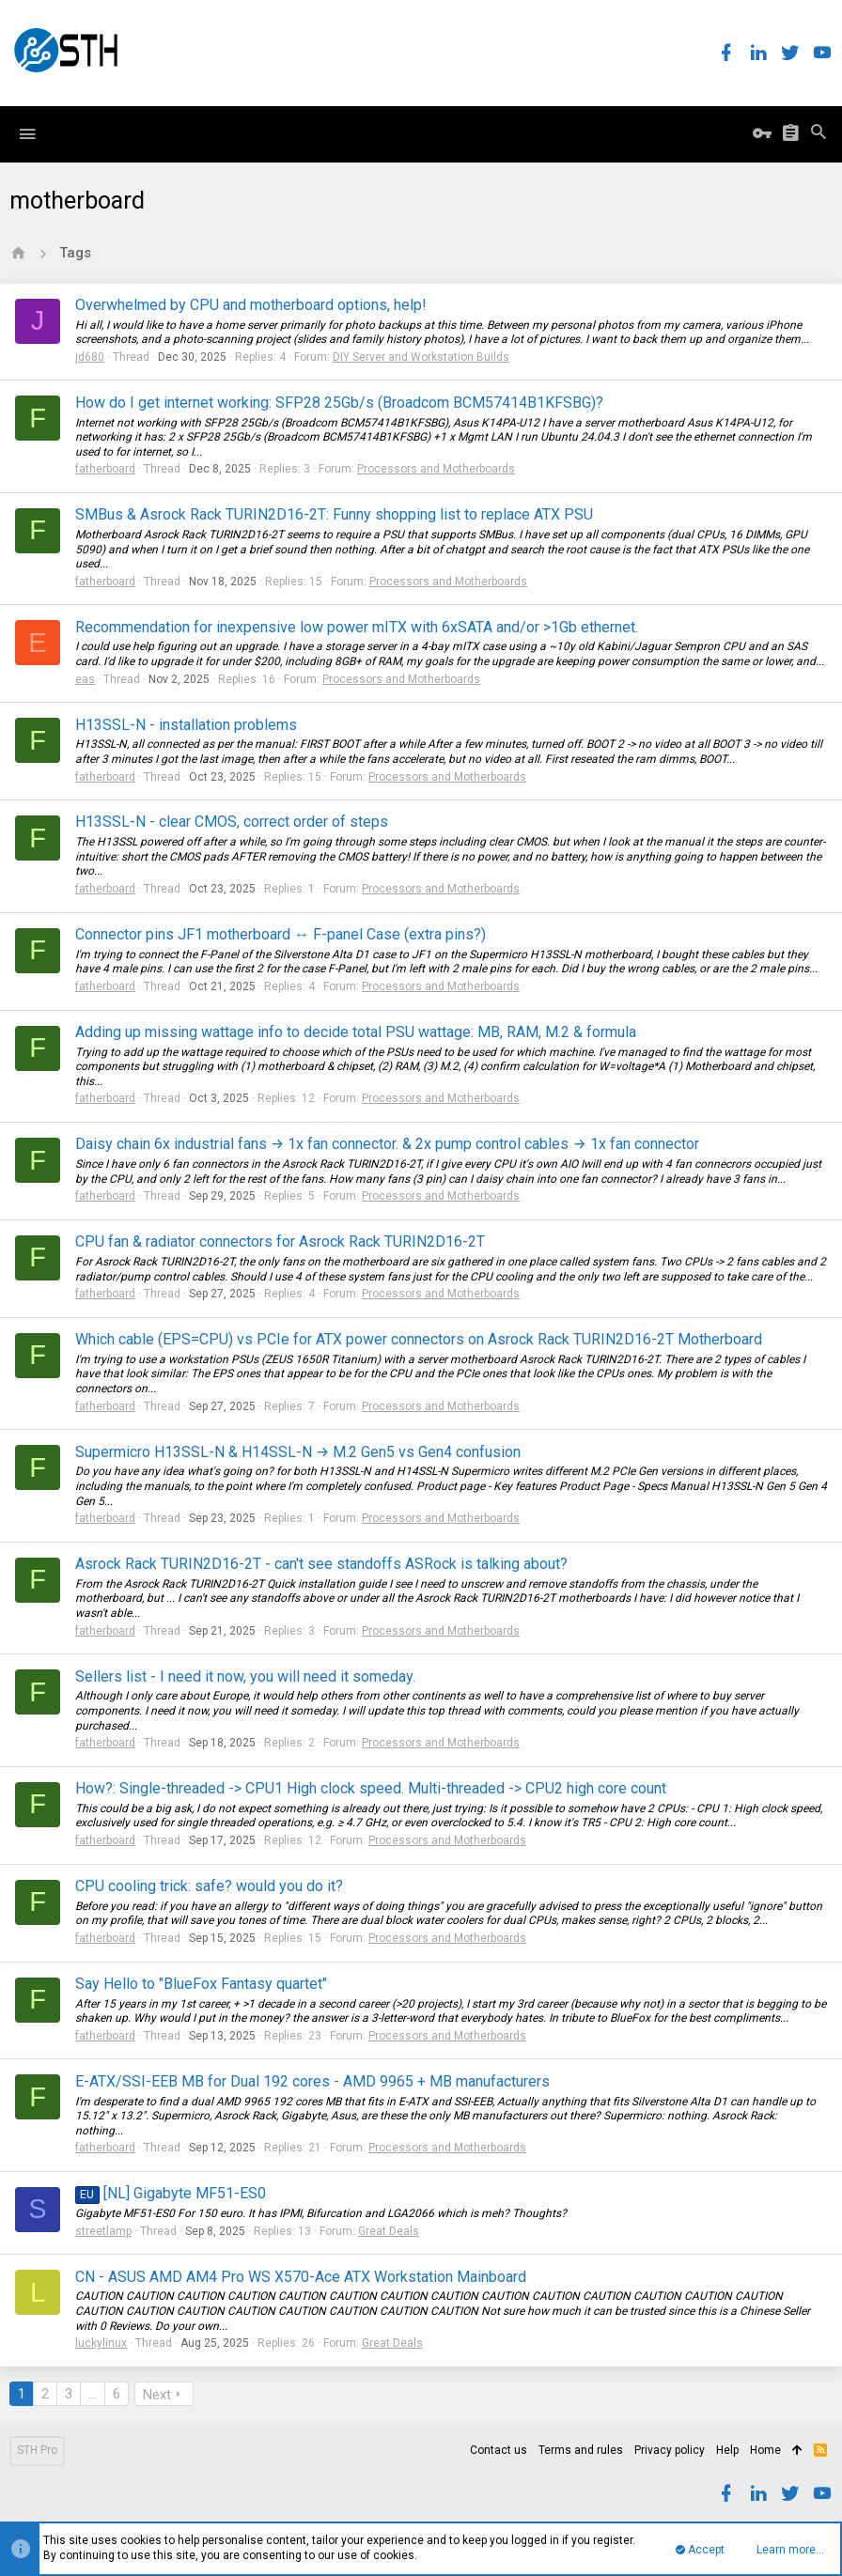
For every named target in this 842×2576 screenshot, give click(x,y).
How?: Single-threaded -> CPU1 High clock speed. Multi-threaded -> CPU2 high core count (370, 1788)
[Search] (818, 134)
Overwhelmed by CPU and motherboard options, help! (251, 305)
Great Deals (388, 2231)
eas (85, 679)
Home (765, 2450)
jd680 (89, 357)
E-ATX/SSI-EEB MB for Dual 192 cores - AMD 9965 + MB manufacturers (312, 2081)
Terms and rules (580, 2450)
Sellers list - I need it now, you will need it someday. (245, 1676)
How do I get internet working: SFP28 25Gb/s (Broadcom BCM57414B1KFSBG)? (339, 402)
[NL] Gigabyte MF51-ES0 (170, 2193)
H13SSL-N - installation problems (186, 725)
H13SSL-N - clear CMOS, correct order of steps (231, 821)
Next (157, 2394)
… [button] (92, 2393)
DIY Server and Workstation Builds (421, 357)
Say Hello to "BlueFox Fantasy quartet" (201, 1984)
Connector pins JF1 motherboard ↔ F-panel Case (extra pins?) (280, 934)
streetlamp (103, 2231)
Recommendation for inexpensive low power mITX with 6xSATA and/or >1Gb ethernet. (356, 627)
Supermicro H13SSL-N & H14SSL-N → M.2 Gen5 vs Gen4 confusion (298, 1452)
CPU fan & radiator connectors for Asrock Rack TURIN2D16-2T (280, 1241)
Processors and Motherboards (436, 468)
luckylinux (101, 2343)
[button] (27, 134)
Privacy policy (669, 2450)
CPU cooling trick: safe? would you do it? (209, 1886)
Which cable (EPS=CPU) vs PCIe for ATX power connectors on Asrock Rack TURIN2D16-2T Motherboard (418, 1339)
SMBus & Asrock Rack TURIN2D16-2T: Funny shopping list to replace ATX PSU (334, 514)
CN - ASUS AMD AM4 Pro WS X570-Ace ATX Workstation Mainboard (300, 2277)
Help (727, 2450)
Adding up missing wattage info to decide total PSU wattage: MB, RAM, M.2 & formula (355, 1032)
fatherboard (105, 468)
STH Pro (37, 2450)
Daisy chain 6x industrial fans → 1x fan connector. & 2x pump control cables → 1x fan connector (387, 1144)
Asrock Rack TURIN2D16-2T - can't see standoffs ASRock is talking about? (321, 1564)
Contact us (498, 2450)
